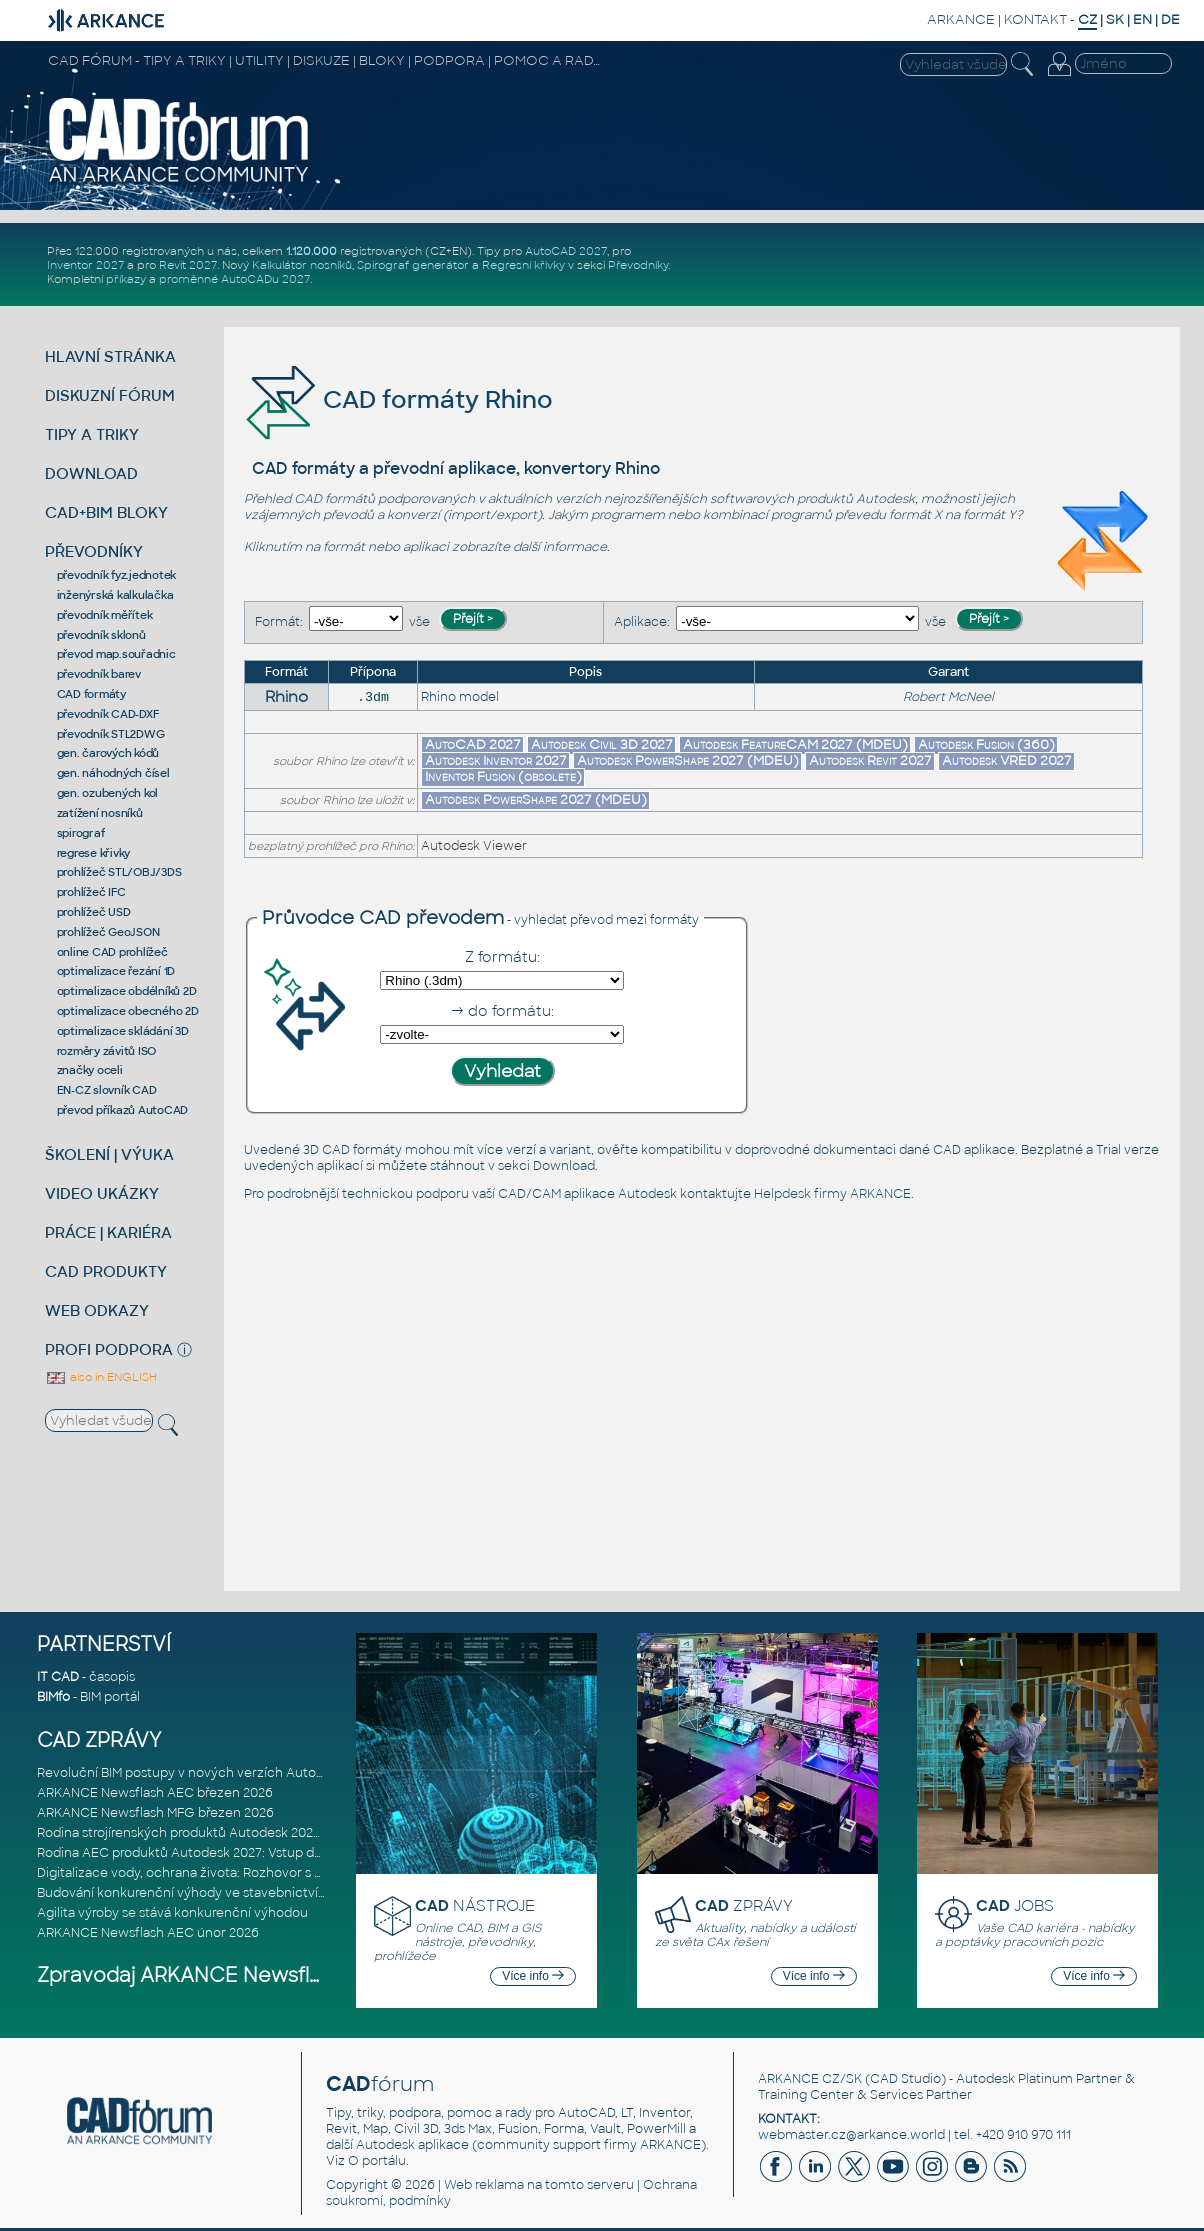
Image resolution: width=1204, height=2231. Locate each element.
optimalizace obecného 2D (128, 1011)
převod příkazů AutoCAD (123, 1110)
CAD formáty (91, 694)
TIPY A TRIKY (92, 434)
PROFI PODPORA (109, 1349)
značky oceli (90, 1070)
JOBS (1015, 1905)
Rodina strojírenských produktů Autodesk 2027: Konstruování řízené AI (250, 1833)
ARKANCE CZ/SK (810, 2079)
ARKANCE (961, 19)
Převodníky (638, 265)
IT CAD (58, 1677)
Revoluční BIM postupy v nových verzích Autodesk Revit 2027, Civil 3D (249, 1773)
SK (1115, 19)
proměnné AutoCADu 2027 (234, 279)
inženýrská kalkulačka (115, 595)
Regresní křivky (523, 265)
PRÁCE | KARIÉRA (108, 1232)
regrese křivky (94, 853)
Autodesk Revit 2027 (870, 760)
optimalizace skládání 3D (123, 1031)
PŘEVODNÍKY (94, 551)
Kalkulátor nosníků (302, 265)
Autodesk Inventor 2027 (496, 760)
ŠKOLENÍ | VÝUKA (109, 1154)
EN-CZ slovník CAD (107, 1090)
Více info (533, 1976)
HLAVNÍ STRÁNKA (110, 356)
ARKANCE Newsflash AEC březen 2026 (155, 1793)
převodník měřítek (105, 615)
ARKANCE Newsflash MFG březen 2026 (155, 1813)
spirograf (81, 833)
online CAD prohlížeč (112, 952)
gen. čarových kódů (108, 753)
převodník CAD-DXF (108, 714)
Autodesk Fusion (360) (986, 744)
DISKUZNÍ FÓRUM (110, 395)
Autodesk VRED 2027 (1007, 760)
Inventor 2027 (85, 265)
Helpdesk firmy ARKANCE (832, 1194)
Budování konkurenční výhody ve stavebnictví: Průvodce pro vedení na (253, 1893)
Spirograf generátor (413, 265)
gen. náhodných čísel (113, 773)
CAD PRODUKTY (106, 1271)
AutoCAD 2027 (566, 251)
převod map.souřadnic (116, 654)
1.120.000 (311, 251)
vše (419, 622)
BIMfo (53, 1697)
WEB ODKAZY (97, 1310)
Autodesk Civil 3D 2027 (602, 744)
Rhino (286, 697)
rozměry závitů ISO (107, 1051)
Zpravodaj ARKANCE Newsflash (190, 1975)
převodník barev (99, 674)
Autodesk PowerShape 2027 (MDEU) (688, 760)
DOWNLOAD (91, 473)
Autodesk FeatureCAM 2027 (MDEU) (795, 744)
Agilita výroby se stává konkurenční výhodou (172, 1913)
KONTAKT (1035, 19)
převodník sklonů (101, 635)
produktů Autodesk (856, 499)
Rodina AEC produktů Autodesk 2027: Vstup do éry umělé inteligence (249, 1853)
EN (1142, 19)
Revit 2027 (188, 265)
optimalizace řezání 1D (116, 971)
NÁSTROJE (475, 1905)
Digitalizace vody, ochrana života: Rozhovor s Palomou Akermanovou (248, 1873)
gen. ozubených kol (108, 793)
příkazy (126, 279)
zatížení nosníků (100, 813)
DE (1170, 19)
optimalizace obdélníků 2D (127, 991)
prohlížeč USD (94, 912)
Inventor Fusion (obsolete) (503, 776)
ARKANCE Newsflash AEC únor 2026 (148, 1933)
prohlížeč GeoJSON (108, 932)
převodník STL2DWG (111, 734)
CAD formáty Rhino (398, 399)
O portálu (377, 2161)
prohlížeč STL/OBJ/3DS (119, 872)
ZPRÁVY (744, 1905)
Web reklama (484, 2185)
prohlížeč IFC (91, 892)
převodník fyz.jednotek (117, 575)
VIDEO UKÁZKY (102, 1193)
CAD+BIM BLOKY (106, 512)
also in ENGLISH (101, 1377)
